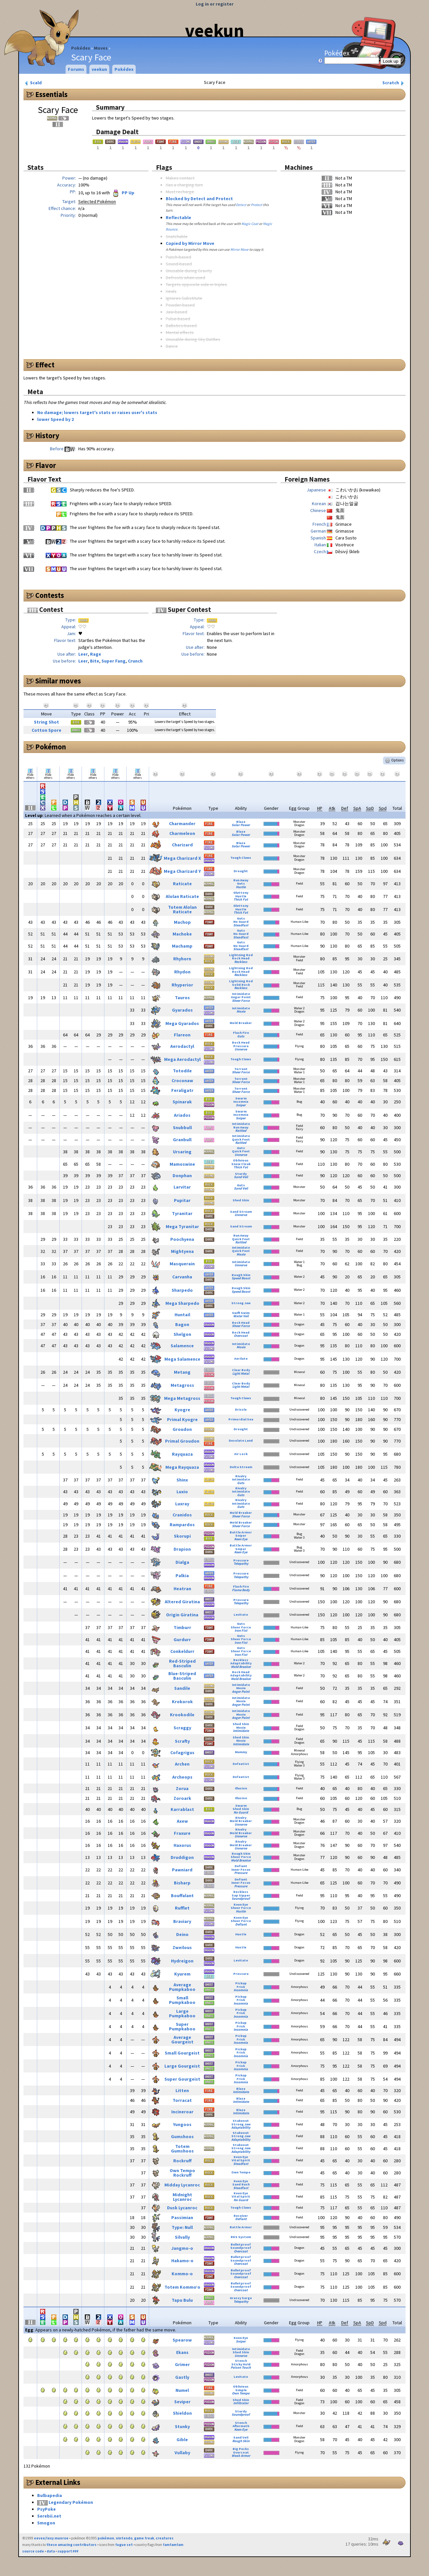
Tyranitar (182, 1213)
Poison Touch (241, 2367)
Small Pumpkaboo (182, 2000)
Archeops (182, 1777)
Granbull (182, 1140)
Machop (182, 922)
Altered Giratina (182, 1602)
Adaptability (241, 1663)
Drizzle (241, 1409)
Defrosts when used (185, 277)
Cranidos (182, 1515)
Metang (182, 1372)
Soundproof (241, 1898)
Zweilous (182, 1947)
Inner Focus (241, 1869)
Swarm (241, 1098)
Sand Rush (241, 2184)
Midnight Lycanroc (182, 2197)
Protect (256, 204)
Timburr (182, 1627)
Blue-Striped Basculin (182, 1676)
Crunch (135, 661)
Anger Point (241, 997)
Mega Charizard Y (182, 871)
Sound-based (179, 264)
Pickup (241, 1983)
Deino (182, 1934)
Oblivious (241, 1160)
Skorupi (182, 1536)
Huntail (182, 1315)
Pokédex (80, 48)
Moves (101, 48)
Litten (182, 2090)
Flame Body (241, 1590)
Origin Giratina (182, 1615)
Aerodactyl (182, 1046)
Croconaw (182, 1080)
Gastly (182, 2377)
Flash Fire (241, 1033)
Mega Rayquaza (182, 1467)
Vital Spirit (241, 2160)
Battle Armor (241, 1532)
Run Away (240, 880)
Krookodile (182, 1715)
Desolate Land (241, 1440)
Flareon (182, 1035)
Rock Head (241, 958)
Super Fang (113, 661)
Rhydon (182, 972)
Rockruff (182, 2161)
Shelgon (182, 1334)
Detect (241, 204)
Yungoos (182, 2124)
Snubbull (182, 1127)
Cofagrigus (182, 1752)
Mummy (241, 1752)
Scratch (393, 83)
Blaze (240, 822)
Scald (33, 83)
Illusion (241, 1788)
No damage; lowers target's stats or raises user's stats (97, 412)
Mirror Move (239, 249)
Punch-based (178, 257)
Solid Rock (241, 985)
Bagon (182, 1324)
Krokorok (182, 1701)
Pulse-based (178, 319)
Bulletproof (241, 2244)
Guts (241, 883)
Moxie (241, 1011)
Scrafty (182, 1741)
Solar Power (241, 825)
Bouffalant (182, 1895)
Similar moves (58, 680)
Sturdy (241, 1174)
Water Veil (241, 1316)
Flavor (45, 465)
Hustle (241, 887)
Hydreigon (182, 1961)
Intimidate (241, 994)
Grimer (182, 2364)
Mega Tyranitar (182, 1226)
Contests (49, 595)
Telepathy (241, 1563)
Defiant (241, 1866)
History (47, 435)
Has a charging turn (184, 185)
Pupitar (182, 1200)
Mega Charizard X (182, 858)
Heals (171, 291)
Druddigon (182, 1857)
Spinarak (182, 1102)
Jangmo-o (182, 2248)
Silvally (182, 2237)
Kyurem (182, 1974)
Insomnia (240, 1101)
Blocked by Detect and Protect (199, 198)
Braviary (182, 1921)
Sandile (182, 1688)
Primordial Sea (240, 1419)
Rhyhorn (182, 959)
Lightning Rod (241, 955)
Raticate (182, 884)
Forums (76, 69)
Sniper (241, 1105)
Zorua (182, 1788)
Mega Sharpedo (182, 1303)
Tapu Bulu (182, 2300)
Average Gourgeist (182, 2039)
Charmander (182, 823)
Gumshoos (182, 2136)
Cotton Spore (46, 730)
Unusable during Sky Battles (193, 339)
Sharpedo (182, 1290)
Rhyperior (182, 985)
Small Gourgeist (182, 2053)
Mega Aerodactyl (182, 1059)
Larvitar (182, 1187)
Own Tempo (241, 2172)
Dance (172, 346)
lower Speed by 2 (55, 419)
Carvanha (182, 1277)
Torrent (241, 1069)
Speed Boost (241, 1278)
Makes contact (180, 178)
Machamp (182, 946)
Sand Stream (241, 1211)
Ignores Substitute (184, 298)
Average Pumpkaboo (182, 1987)
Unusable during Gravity (189, 271)
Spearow (182, 2340)
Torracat (182, 2100)
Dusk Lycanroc (182, 2208)
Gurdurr (182, 1639)
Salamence (182, 1346)
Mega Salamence (182, 1359)
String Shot (46, 722)
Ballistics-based (181, 325)
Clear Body (241, 1370)
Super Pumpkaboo (182, 2026)
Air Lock (241, 1454)
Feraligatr (182, 1090)
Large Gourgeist (182, 2066)
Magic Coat (249, 223)
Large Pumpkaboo (182, 2013)
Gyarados (182, 1010)
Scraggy (182, 1728)
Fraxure (182, 1833)
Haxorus (182, 1845)
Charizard (182, 845)
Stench (241, 2361)
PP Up (122, 193)
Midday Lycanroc (182, 2185)
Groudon (182, 1429)
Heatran (182, 1589)
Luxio (182, 1492)
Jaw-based (176, 312)
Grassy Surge (241, 2298)
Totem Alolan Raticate (182, 909)
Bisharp (182, 1883)
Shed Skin (241, 1200)
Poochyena (182, 1239)
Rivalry (240, 1476)
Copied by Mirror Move (190, 243)
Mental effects (180, 332)
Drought (241, 871)
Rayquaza (182, 1454)
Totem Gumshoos (182, 2148)
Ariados (182, 1115)
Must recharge (180, 192)
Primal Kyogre (182, 1419)
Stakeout (241, 2121)
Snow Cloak (241, 1164)
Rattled (240, 1130)
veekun (214, 30)
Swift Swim (241, 1313)
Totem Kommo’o (182, 2287)
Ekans (182, 2352)
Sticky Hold (241, 2364)
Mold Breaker (241, 1023)
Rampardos (182, 1525)
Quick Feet (241, 1139)
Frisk (241, 1987)
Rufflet (182, 1908)
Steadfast (240, 925)
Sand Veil (241, 1177)
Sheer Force (241, 1001)
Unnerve (241, 1049)
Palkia (182, 1575)
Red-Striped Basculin (182, 1663)
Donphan (182, 1175)
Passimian (182, 2217)
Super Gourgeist (182, 2079)
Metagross (182, 1385)
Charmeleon (182, 833)
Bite (94, 661)
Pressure (241, 1046)
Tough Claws (240, 858)
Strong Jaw (241, 1303)
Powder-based (180, 305)
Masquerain (182, 1264)
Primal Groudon (182, 1441)
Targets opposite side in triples (196, 284)
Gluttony (240, 892)
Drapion (182, 1549)
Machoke (182, 934)
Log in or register (215, 4)
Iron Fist (241, 1630)
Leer (83, 654)
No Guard (241, 922)
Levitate (241, 1614)
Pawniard (182, 1870)
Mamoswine (182, 1164)
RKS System (241, 2237)
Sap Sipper (241, 1895)
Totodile (182, 1071)
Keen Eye (240, 1539)
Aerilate (241, 1358)
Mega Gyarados (182, 1023)
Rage (95, 654)
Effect (44, 364)
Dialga (182, 1562)
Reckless (240, 962)
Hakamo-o (182, 2261)
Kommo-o (182, 2274)
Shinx (182, 1480)
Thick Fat (241, 899)
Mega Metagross (182, 1398)
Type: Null (182, 2227)
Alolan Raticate (182, 896)
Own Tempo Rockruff (182, 2173)
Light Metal (240, 1373)
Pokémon (50, 746)
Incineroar (182, 2112)
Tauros (182, 997)
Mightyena (182, 1251)
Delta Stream (241, 1467)
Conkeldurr (182, 1651)
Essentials (51, 94)
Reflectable (178, 217)
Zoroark (182, 1798)
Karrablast (182, 1809)
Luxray (182, 1504)
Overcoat (241, 1336)
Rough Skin (241, 1275)
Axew (182, 1821)
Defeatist (241, 1764)
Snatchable (177, 236)
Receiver (241, 2216)
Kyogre (182, 1410)
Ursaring (182, 1152)
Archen (182, 1764)
